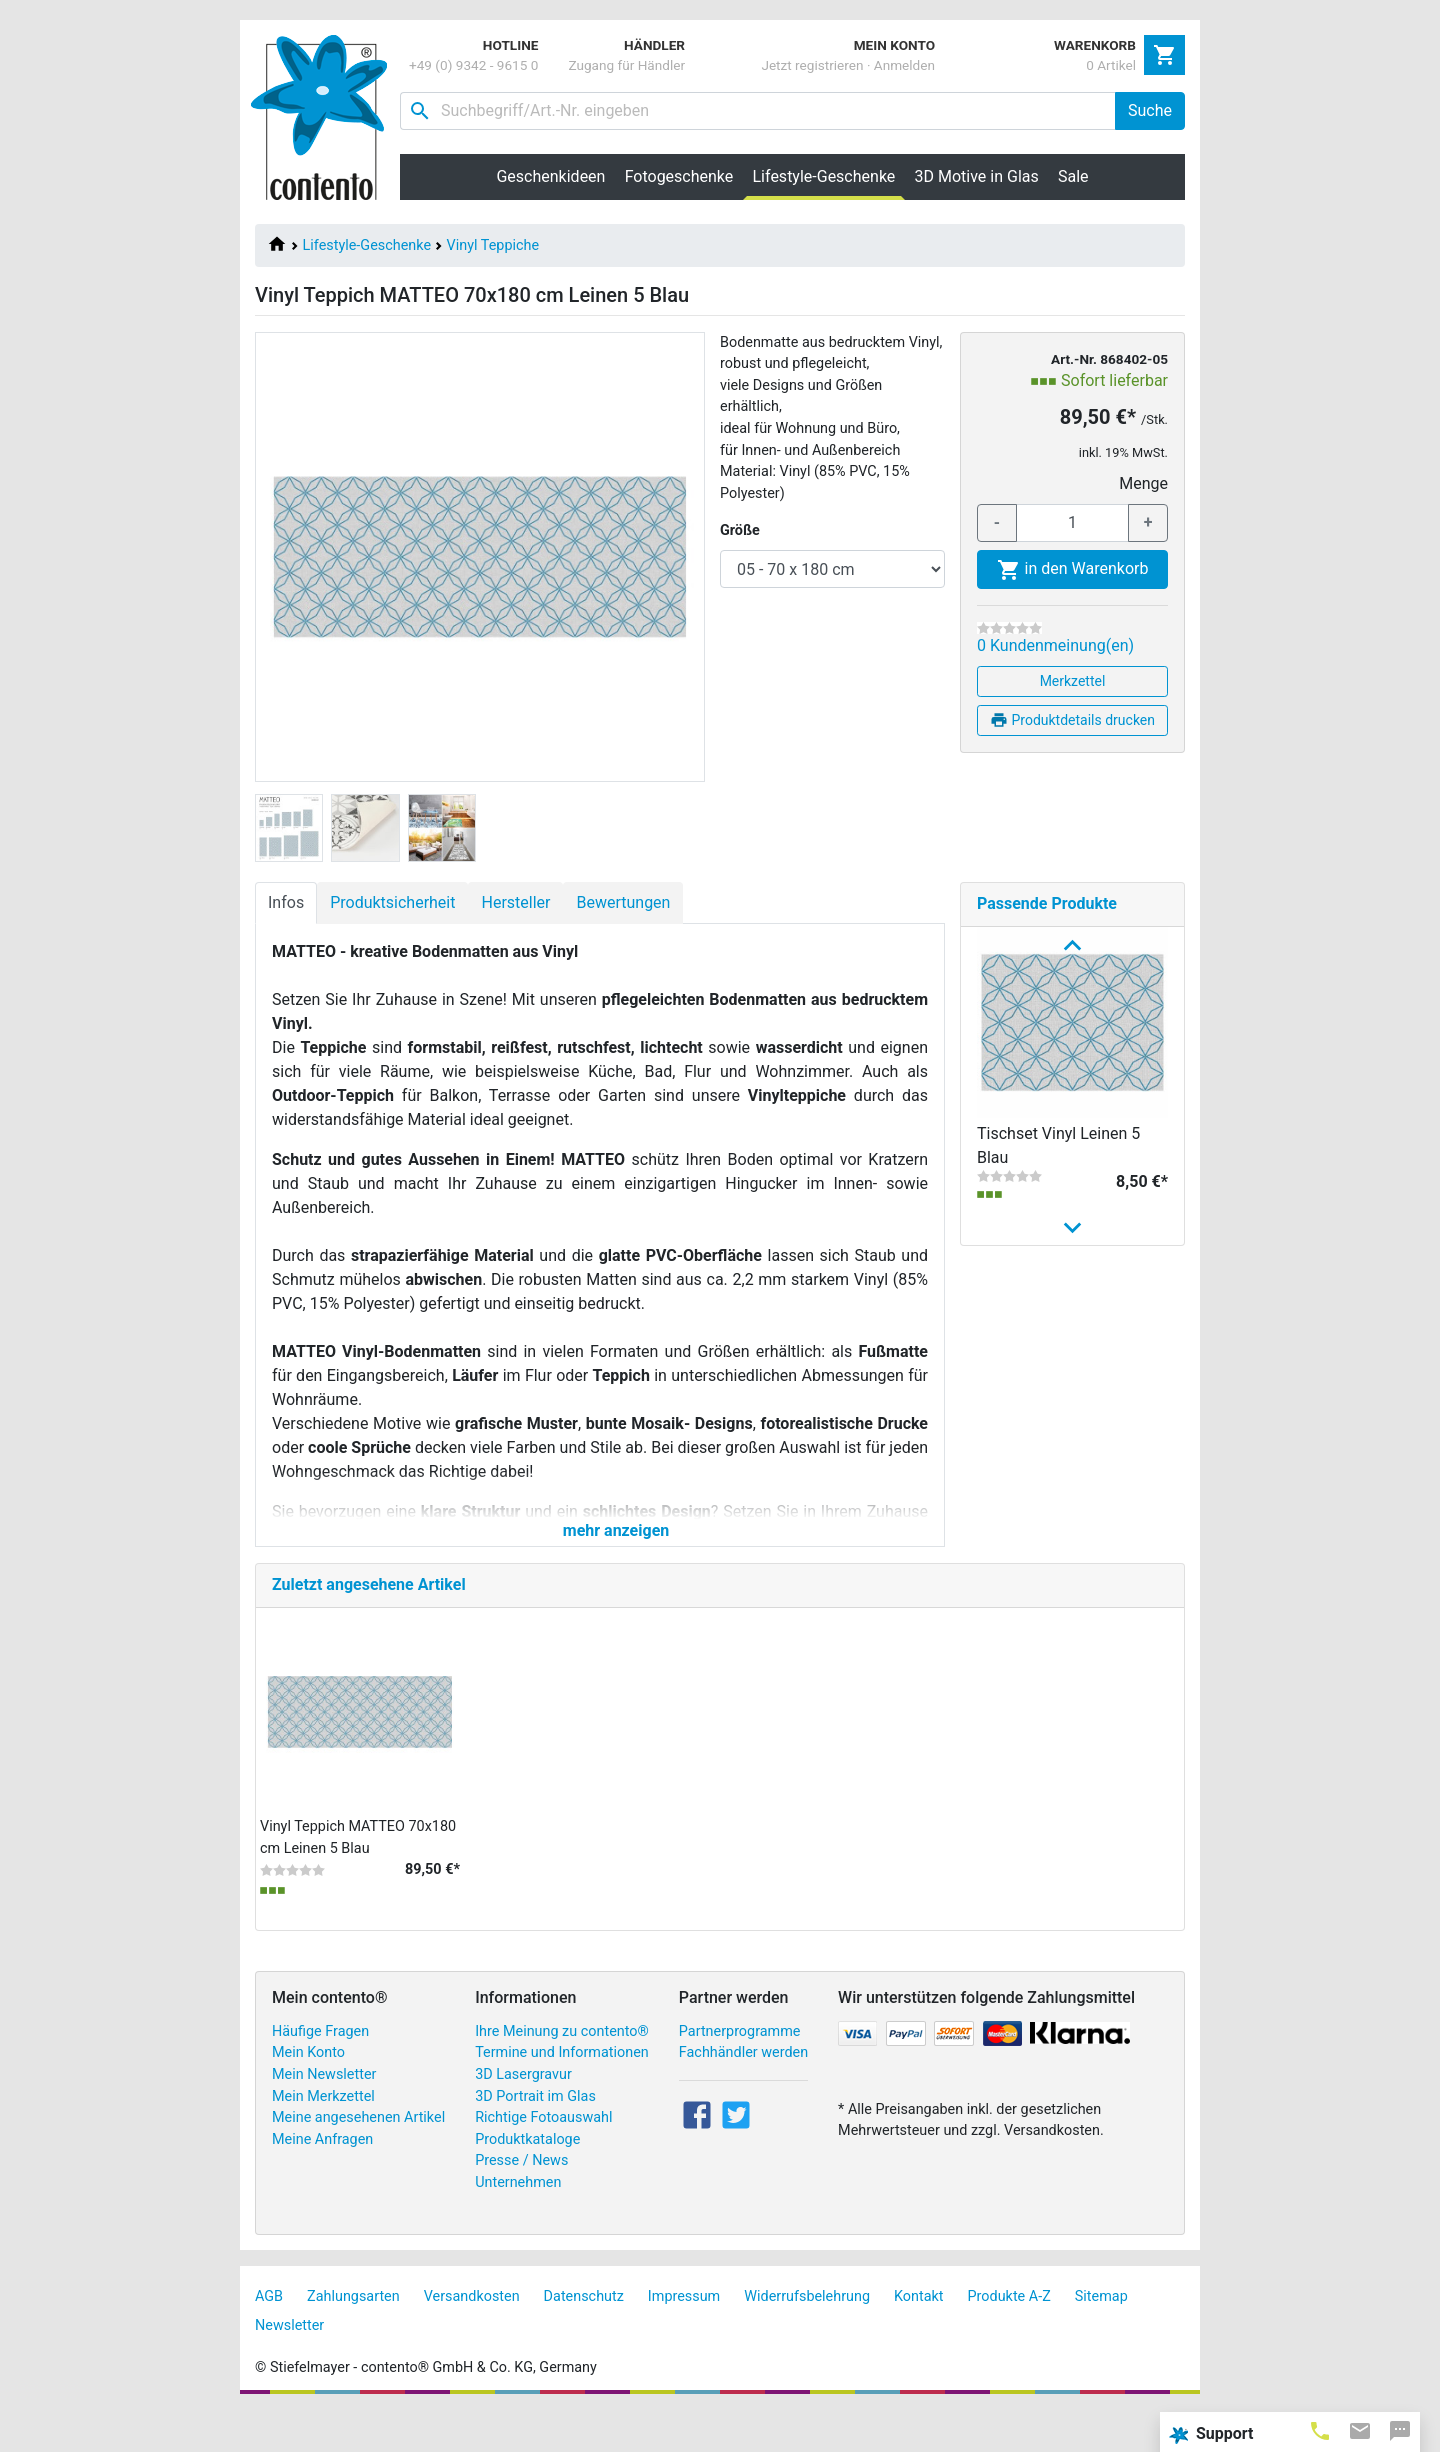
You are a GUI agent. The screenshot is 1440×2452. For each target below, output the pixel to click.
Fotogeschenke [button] (679, 176)
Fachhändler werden (743, 2093)
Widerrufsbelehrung (807, 2337)
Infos (286, 902)
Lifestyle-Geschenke (367, 245)
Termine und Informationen (562, 2093)
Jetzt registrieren (812, 65)
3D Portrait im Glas (535, 2137)
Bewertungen (623, 902)
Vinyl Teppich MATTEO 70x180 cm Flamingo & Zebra (1058, 1475)
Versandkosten (472, 2337)
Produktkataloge (527, 2180)
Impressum (684, 2337)
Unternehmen (518, 2223)
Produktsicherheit (392, 902)
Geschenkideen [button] (550, 176)
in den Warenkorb (1073, 570)
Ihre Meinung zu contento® (562, 2072)
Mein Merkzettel (323, 2137)
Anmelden (904, 65)
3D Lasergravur (523, 2115)
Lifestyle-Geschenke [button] (829, 176)
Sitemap (1101, 2337)
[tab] (1320, 2430)
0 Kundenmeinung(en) (1055, 645)
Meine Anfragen (322, 2180)
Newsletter (289, 2366)
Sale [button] (1073, 176)
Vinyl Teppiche (493, 245)
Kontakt (919, 2337)
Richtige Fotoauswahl (543, 2158)
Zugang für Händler (626, 65)
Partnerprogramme (740, 2072)
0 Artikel (1111, 65)
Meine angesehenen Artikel (358, 2158)
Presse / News (521, 2202)
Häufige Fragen (320, 2072)
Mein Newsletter (324, 2115)
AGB (269, 2337)
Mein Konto (308, 2093)
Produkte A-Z (1009, 2337)
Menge (1143, 483)
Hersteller (515, 902)
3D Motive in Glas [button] (977, 176)
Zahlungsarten (353, 2337)
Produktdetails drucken (1072, 720)
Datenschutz (584, 2337)
